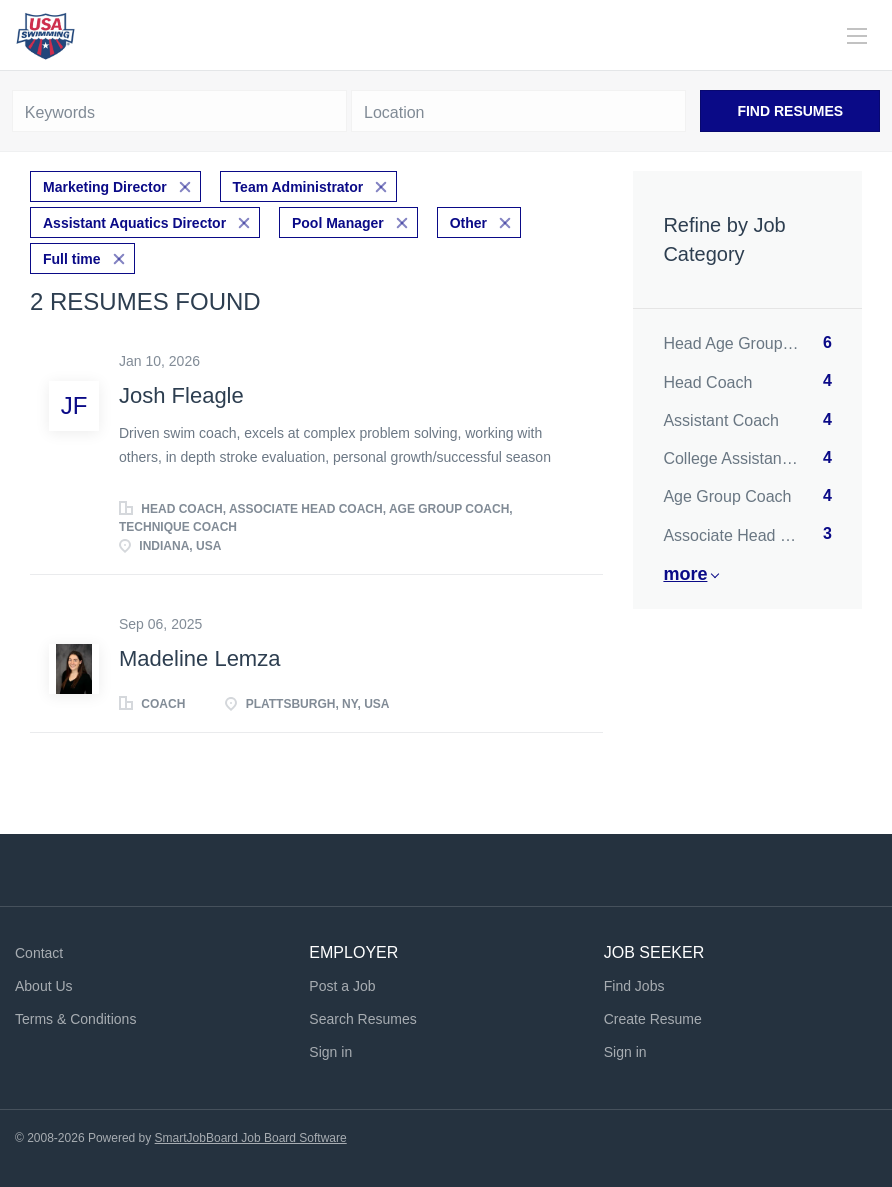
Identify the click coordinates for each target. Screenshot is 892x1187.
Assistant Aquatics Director (134, 223)
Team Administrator (298, 187)
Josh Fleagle (181, 395)
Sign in (330, 1052)
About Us (44, 986)
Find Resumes (790, 111)
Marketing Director (105, 187)
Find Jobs (634, 986)
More (685, 574)
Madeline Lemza (199, 658)
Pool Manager (338, 223)
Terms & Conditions (75, 1019)
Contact (39, 953)
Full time (72, 259)
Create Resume (653, 1019)
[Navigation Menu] (857, 36)
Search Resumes (362, 1019)
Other (468, 223)
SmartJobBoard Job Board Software (251, 1138)
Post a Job (342, 986)
